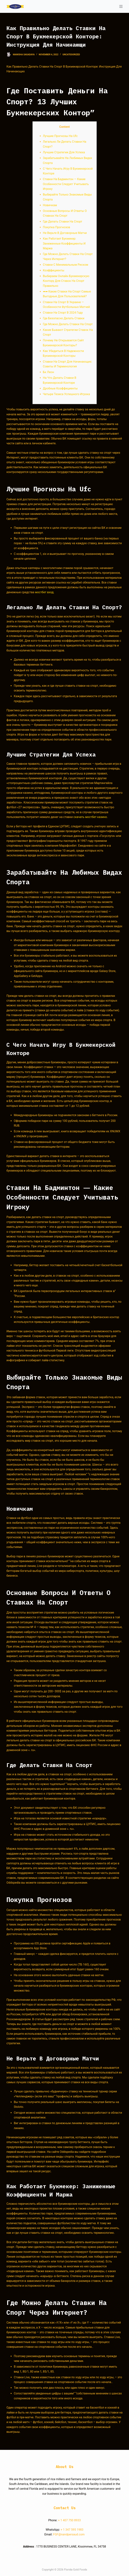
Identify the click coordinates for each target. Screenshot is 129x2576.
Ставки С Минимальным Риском (65, 264)
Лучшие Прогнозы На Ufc (60, 136)
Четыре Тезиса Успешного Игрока (66, 394)
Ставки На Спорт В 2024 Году (63, 312)
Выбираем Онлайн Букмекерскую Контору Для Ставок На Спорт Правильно (66, 281)
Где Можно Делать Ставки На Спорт (68, 324)
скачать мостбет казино (90, 817)
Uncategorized (71, 54)
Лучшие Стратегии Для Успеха (64, 152)
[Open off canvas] (121, 6)
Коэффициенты (53, 270)
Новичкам (50, 205)
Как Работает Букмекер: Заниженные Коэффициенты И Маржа (64, 243)
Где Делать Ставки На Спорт (62, 221)
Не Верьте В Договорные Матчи (65, 233)
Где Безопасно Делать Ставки (63, 318)
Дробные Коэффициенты (60, 388)
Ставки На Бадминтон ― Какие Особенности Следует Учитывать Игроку (66, 184)
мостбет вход (44, 592)
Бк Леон (48, 372)
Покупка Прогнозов (56, 227)
